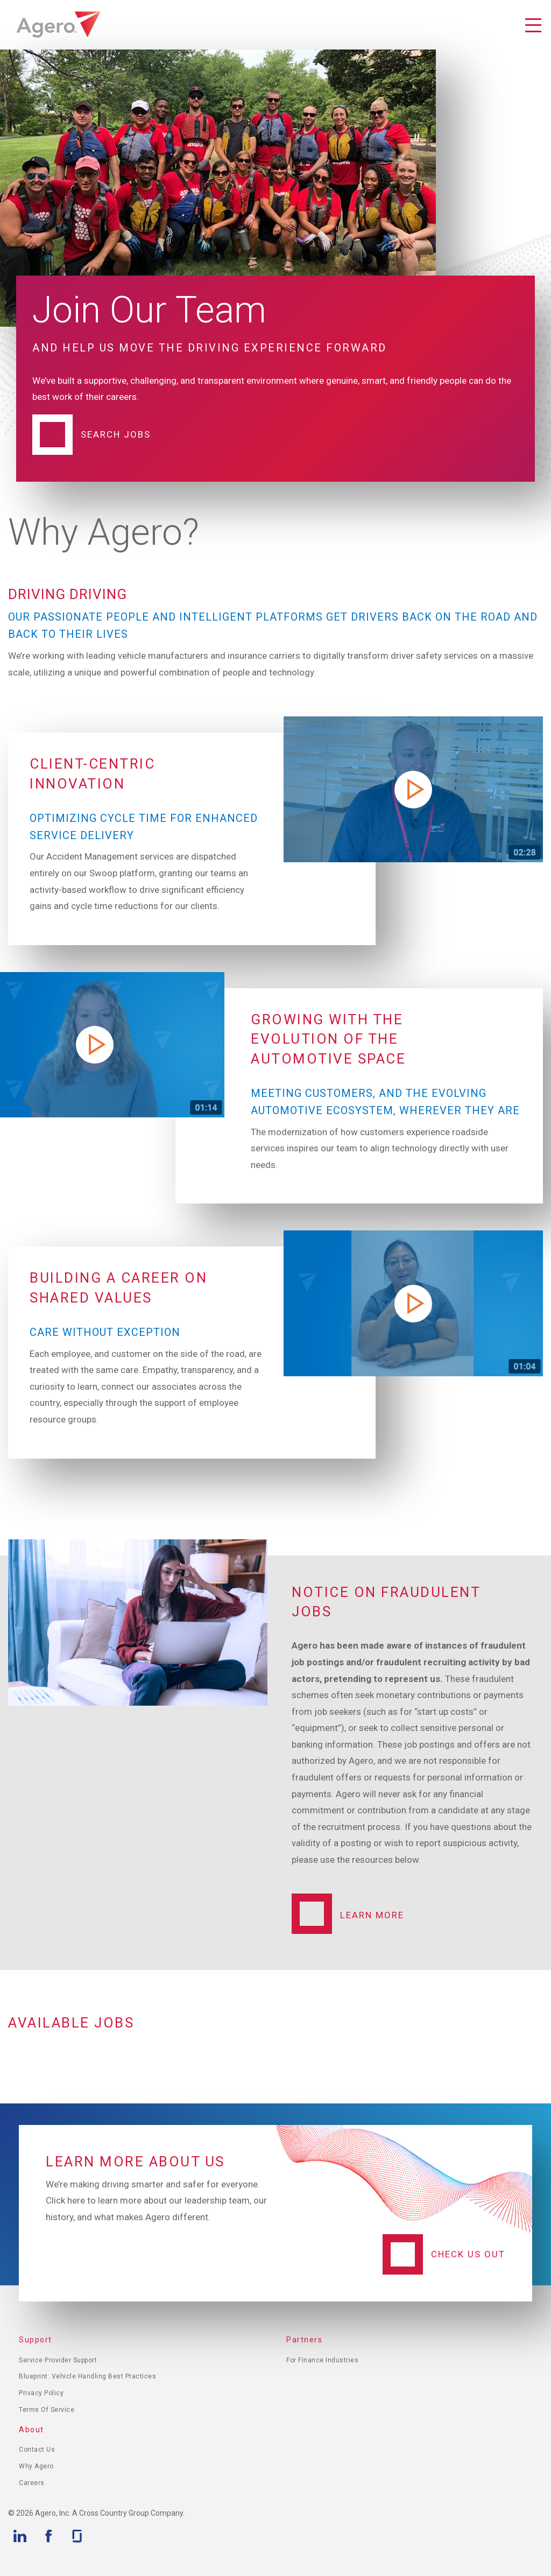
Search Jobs (116, 434)
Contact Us (37, 2449)
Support (35, 2339)
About (31, 2429)
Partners (304, 2339)
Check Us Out (468, 2254)
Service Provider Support (58, 2360)
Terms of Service (46, 2409)
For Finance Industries (322, 2360)
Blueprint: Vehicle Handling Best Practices (87, 2376)
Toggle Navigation (533, 26)
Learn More (372, 1915)
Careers (32, 2483)
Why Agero (36, 2466)
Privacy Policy (41, 2393)
